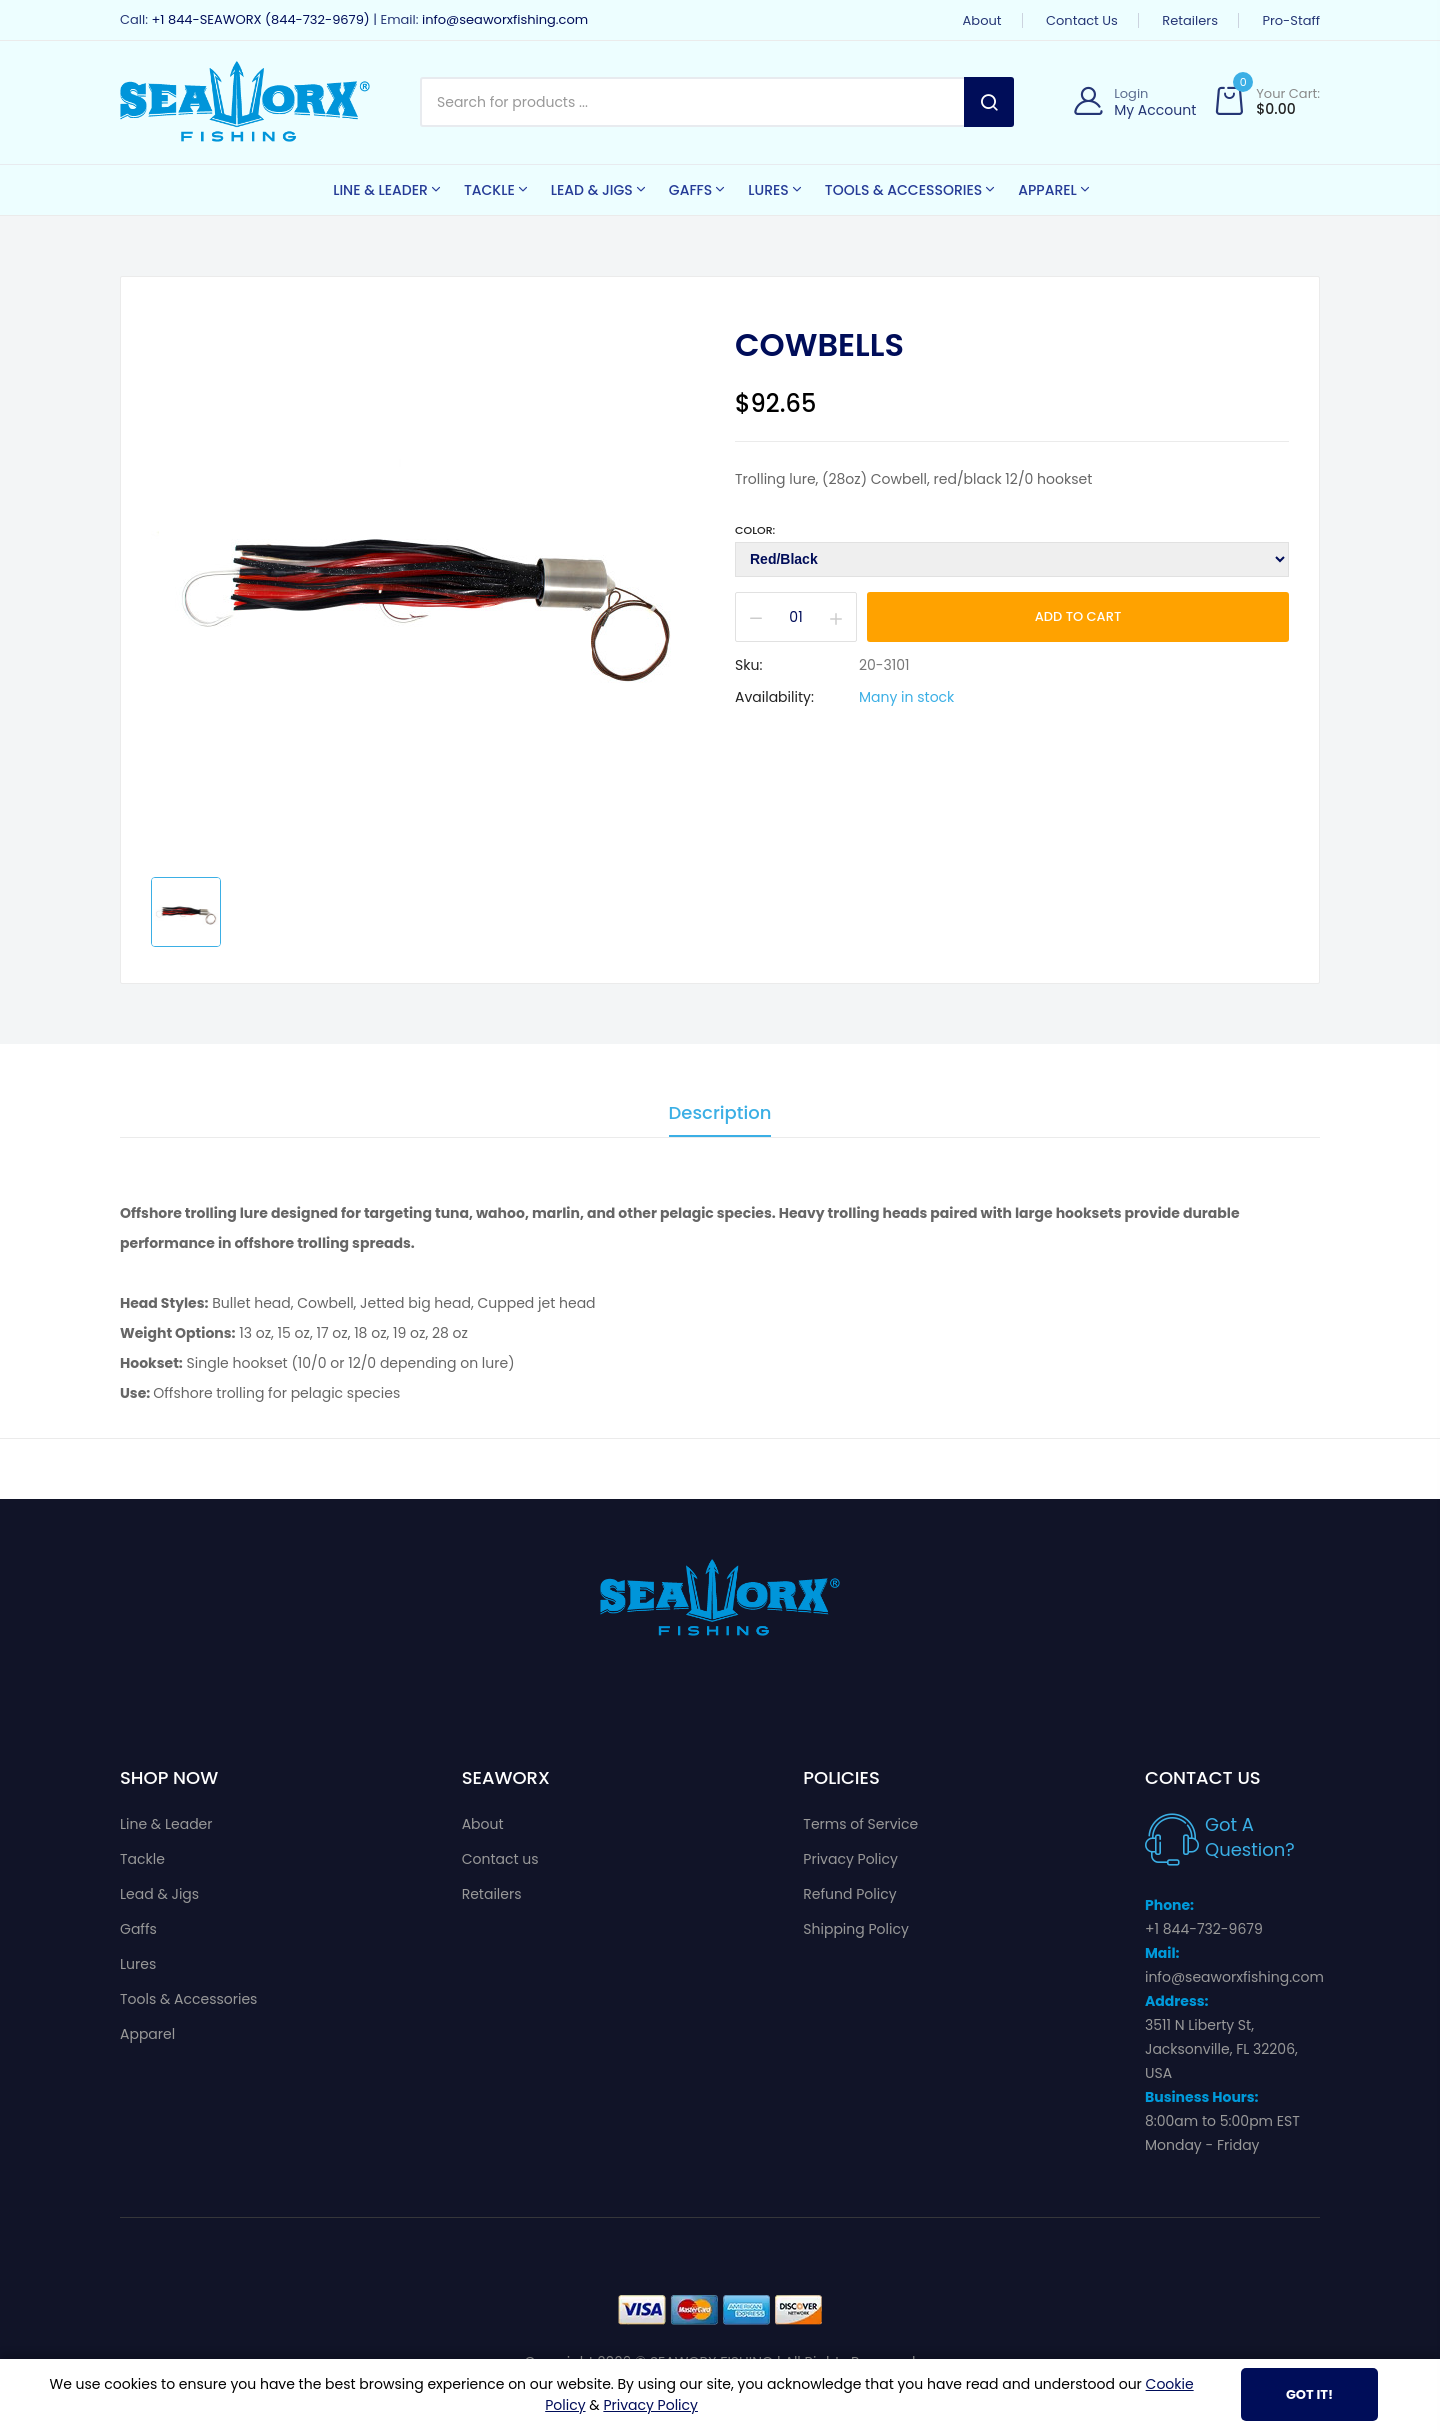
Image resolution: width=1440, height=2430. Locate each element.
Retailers (1190, 20)
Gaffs (138, 1929)
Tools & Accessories (188, 1999)
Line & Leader (166, 1824)
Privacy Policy (850, 1859)
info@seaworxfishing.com (505, 19)
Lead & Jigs (159, 1894)
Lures (138, 1964)
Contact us (1082, 20)
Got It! (1309, 2394)
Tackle (142, 1859)
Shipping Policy (856, 1929)
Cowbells (819, 345)
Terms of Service (860, 1824)
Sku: (748, 665)
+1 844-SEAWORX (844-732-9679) (260, 19)
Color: (755, 530)
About (982, 20)
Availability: (774, 697)
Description (720, 1114)
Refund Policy (849, 1894)
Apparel (147, 2034)
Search (989, 102)
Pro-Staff (1291, 20)
